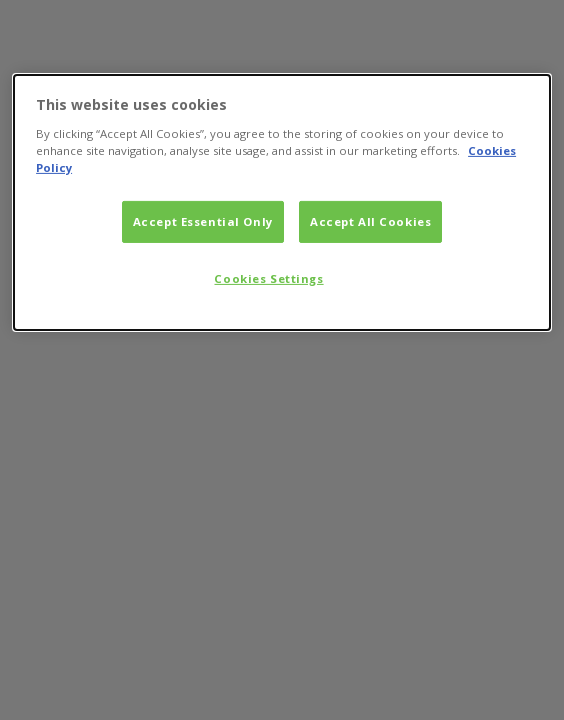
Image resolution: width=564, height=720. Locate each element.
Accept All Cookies (370, 221)
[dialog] (282, 202)
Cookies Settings (268, 278)
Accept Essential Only (203, 221)
